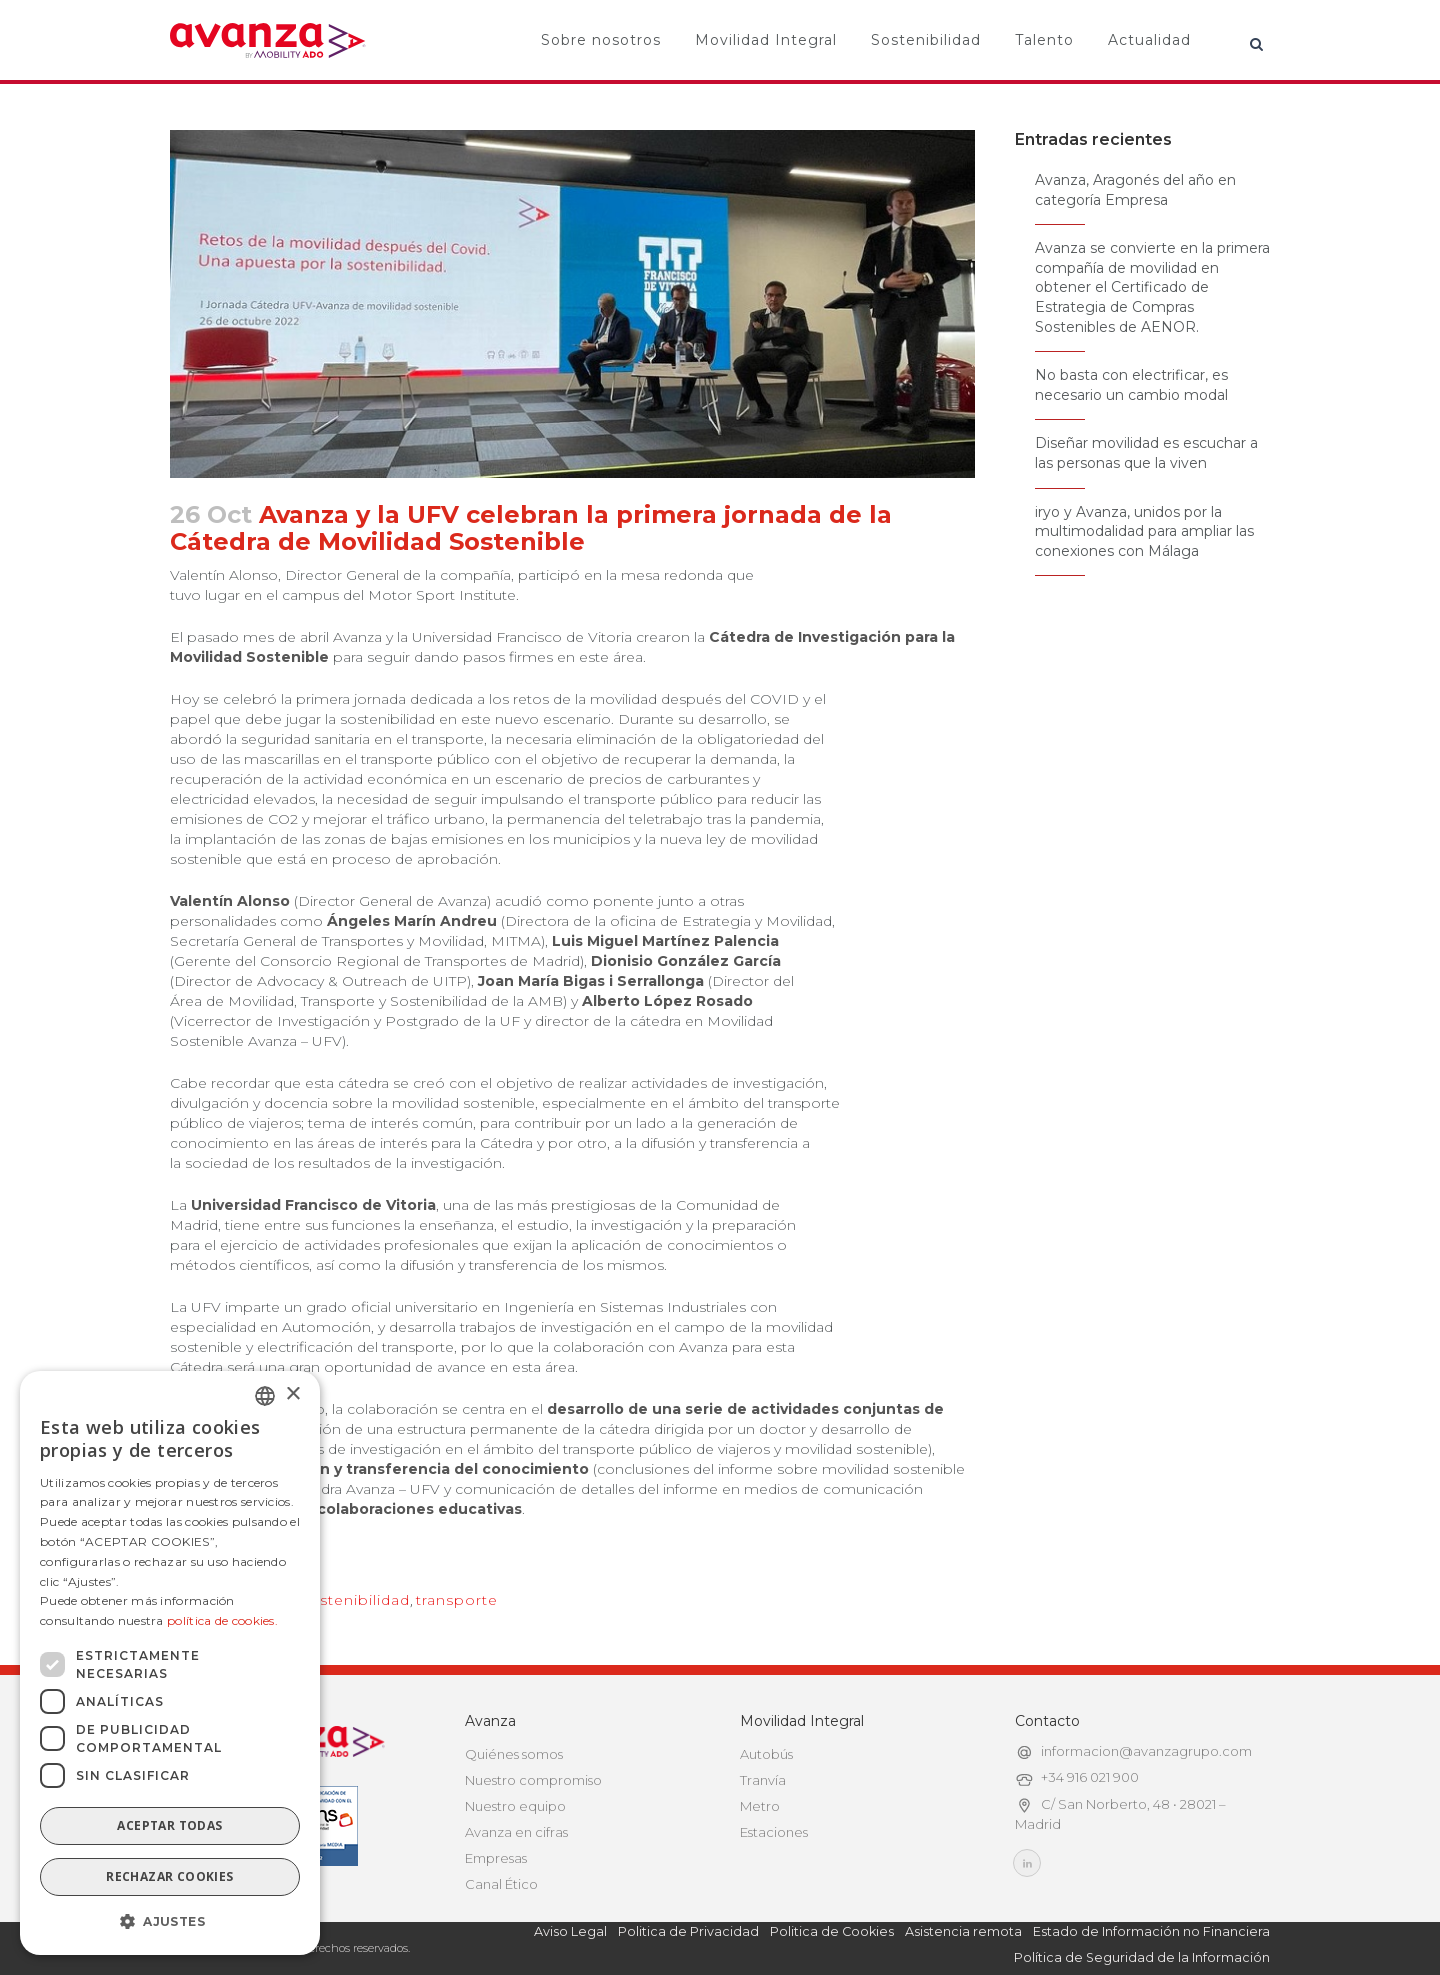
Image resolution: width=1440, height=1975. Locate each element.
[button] (170, 1922)
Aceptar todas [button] (169, 1825)
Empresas (496, 1858)
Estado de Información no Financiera (1151, 1931)
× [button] (292, 1394)
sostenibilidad (355, 1600)
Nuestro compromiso (533, 1780)
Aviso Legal (570, 1931)
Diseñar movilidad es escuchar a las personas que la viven (1146, 453)
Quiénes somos (514, 1754)
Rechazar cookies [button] (169, 1876)
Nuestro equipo (515, 1806)
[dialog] (170, 1663)
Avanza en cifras (516, 1832)
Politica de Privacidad (688, 1931)
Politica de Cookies (832, 1931)
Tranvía (763, 1780)
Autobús (766, 1754)
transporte (457, 1600)
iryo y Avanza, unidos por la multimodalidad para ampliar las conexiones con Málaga (1144, 531)
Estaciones (774, 1832)
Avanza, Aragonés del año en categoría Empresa (1135, 190)
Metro (760, 1806)
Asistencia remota (963, 1931)
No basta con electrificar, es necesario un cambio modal (1131, 385)
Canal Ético (501, 1884)
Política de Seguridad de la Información (1142, 1957)
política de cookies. (222, 1620)
